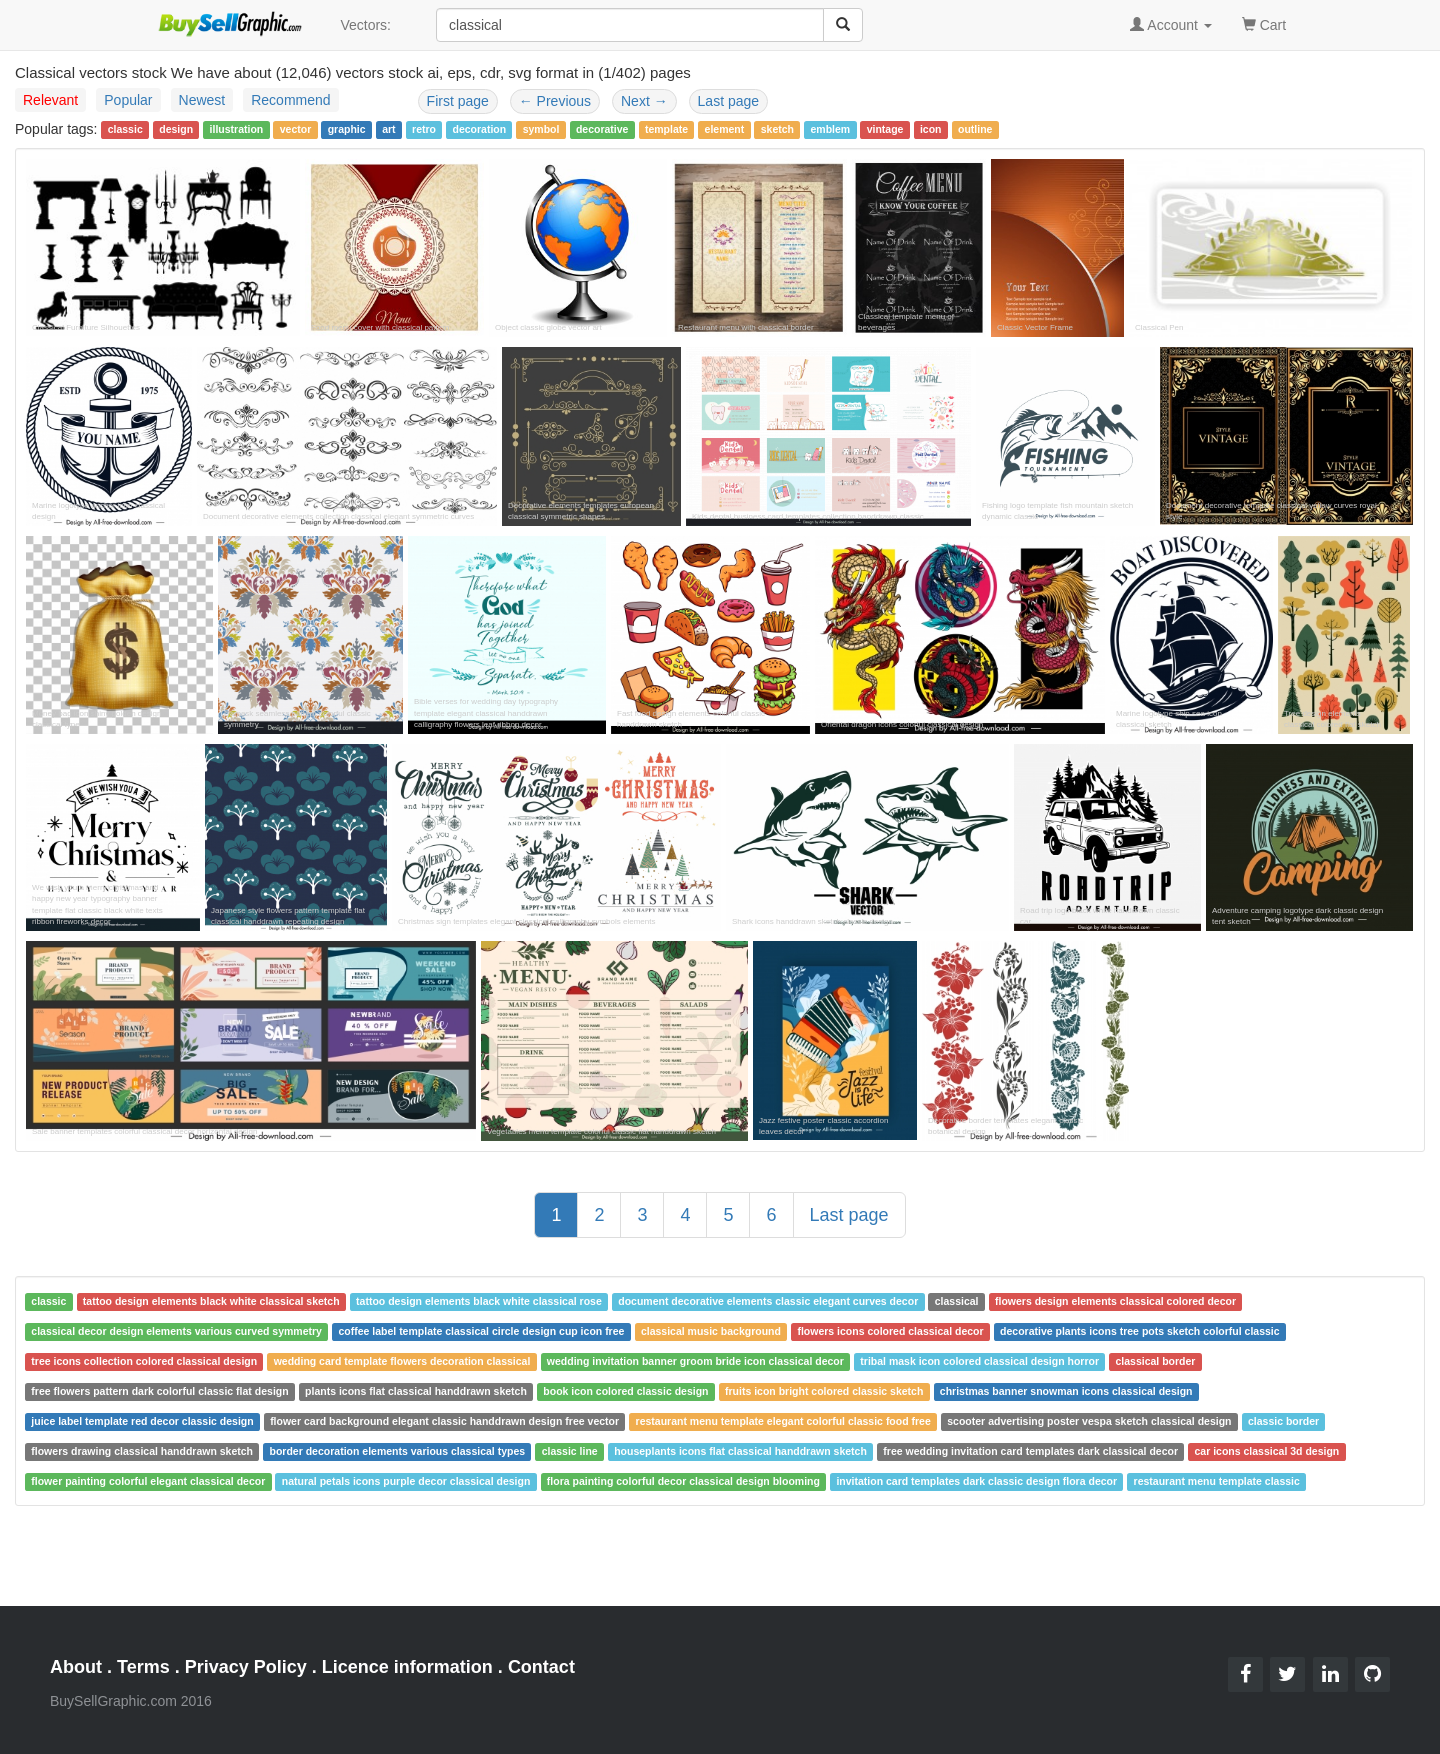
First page (458, 101)
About (76, 1667)
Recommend (290, 100)
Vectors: (365, 25)
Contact (541, 1667)
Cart (1264, 23)
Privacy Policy (246, 1667)
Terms (143, 1667)
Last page (729, 101)
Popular (128, 100)
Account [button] (1171, 25)
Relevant (50, 100)
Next (644, 101)
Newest (202, 100)
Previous (555, 101)
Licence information (407, 1667)
